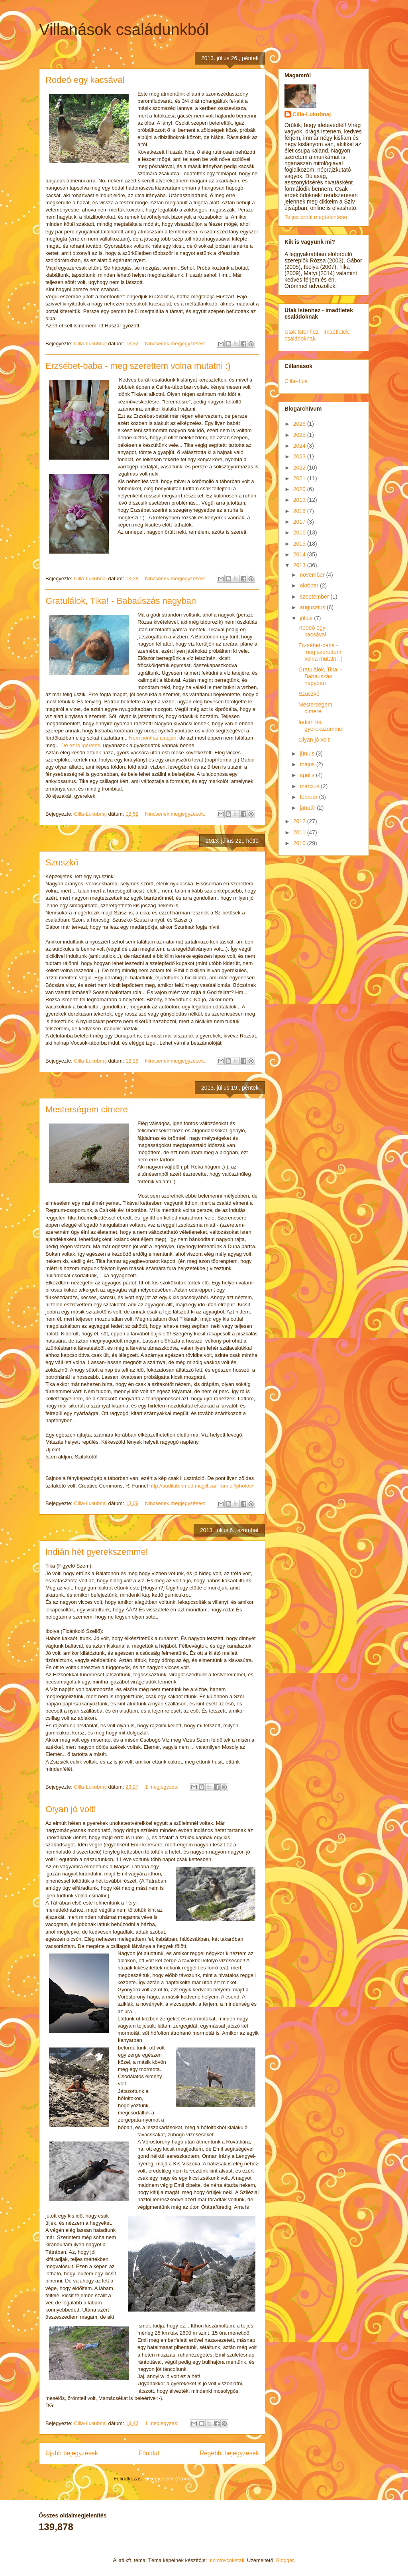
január (308, 808)
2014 (300, 554)
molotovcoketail (226, 2560)
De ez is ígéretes (80, 745)
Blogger (285, 2560)
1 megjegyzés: (162, 1787)
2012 (300, 821)
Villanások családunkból (124, 29)
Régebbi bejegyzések (229, 2453)
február (309, 797)
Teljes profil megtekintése (315, 217)
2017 (300, 522)
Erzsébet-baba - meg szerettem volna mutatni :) (138, 366)
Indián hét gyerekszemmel (96, 1552)
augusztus (313, 607)
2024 (300, 445)
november (313, 575)
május (308, 764)
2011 (300, 832)
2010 (300, 843)
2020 (300, 489)
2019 (300, 500)
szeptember (315, 596)
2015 (300, 543)
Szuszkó (61, 862)
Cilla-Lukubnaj (311, 114)
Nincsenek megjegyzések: (176, 343)
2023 (300, 456)
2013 (300, 565)
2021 (300, 478)
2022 (300, 467)
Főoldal (149, 2453)
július (307, 618)
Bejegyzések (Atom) (167, 2479)
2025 (300, 435)
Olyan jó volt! (70, 1809)
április (308, 775)
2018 (300, 511)
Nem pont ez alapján (153, 738)
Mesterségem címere (86, 1109)
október (310, 585)
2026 (300, 424)
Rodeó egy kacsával (84, 80)
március (310, 786)
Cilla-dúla (296, 381)
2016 (300, 532)
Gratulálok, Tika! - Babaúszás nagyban (120, 601)
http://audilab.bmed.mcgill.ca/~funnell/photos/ (201, 1486)
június (308, 753)
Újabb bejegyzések (71, 2453)
